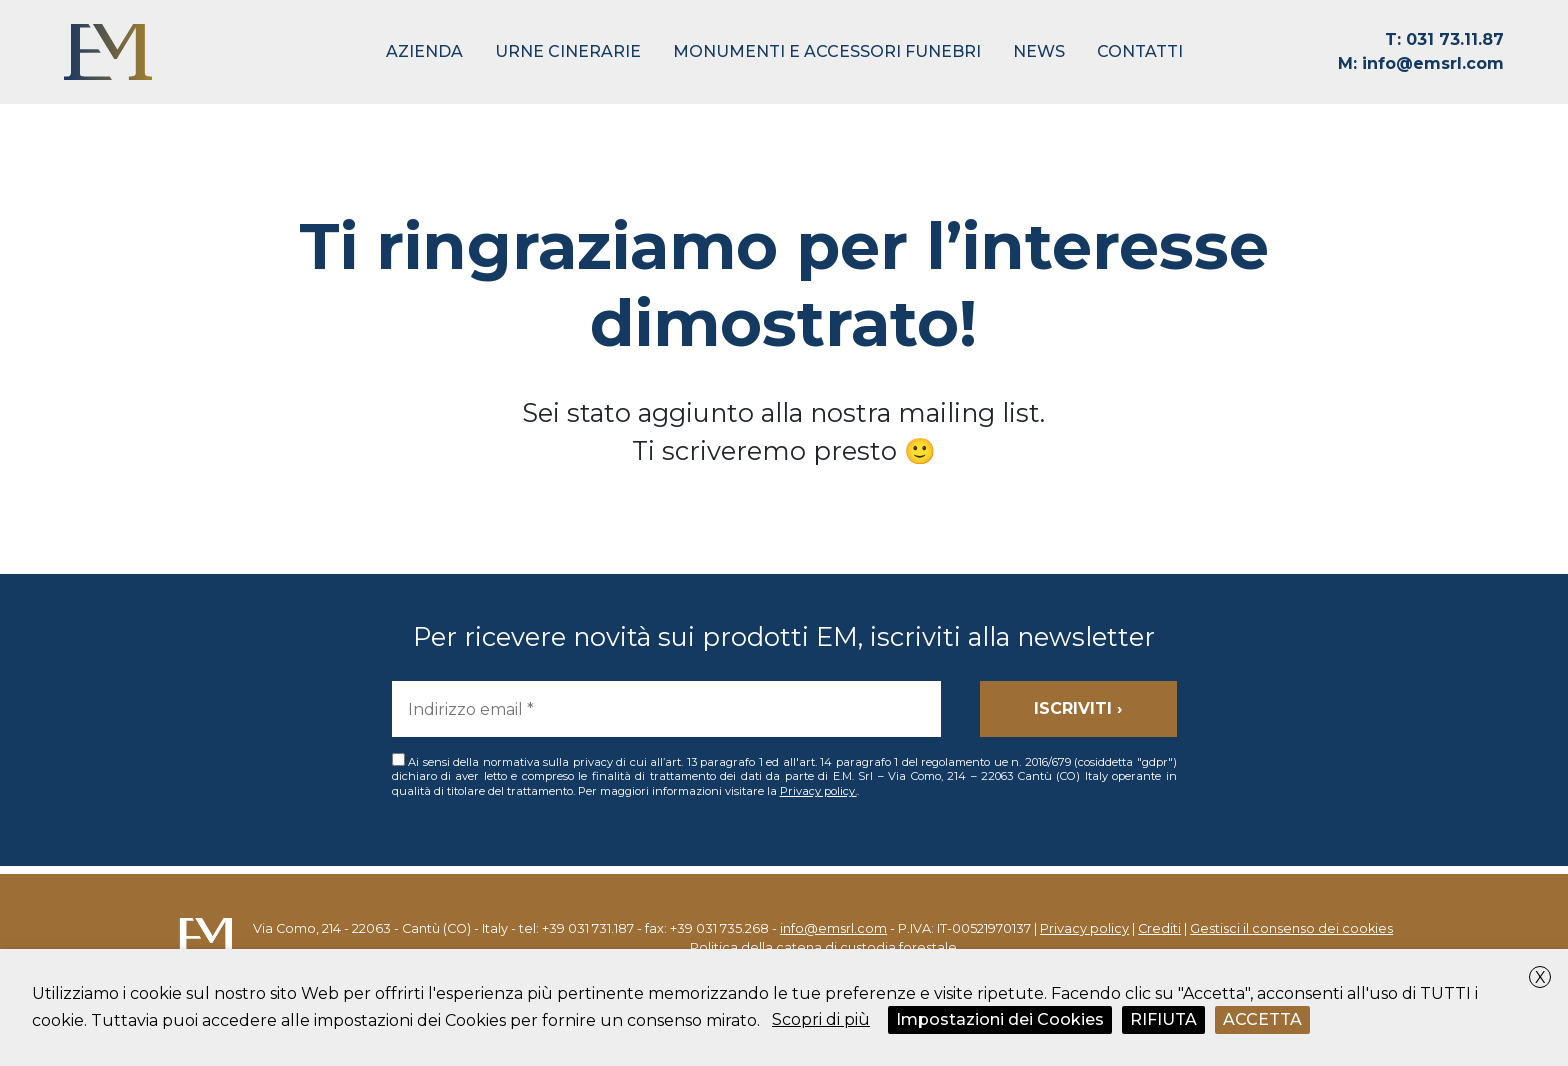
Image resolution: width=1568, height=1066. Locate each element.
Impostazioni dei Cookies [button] (1000, 1019)
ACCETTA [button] (1262, 1019)
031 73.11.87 (1444, 39)
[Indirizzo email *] (667, 709)
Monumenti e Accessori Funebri (827, 51)
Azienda (424, 51)
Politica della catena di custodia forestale (823, 947)
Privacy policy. (818, 791)
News (1039, 51)
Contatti (1140, 51)
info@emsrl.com (1421, 63)
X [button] (1540, 977)
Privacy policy (1084, 928)
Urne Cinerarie (568, 51)
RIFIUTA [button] (1163, 1019)
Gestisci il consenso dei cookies (1291, 928)
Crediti (1159, 928)
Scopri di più (821, 1019)
